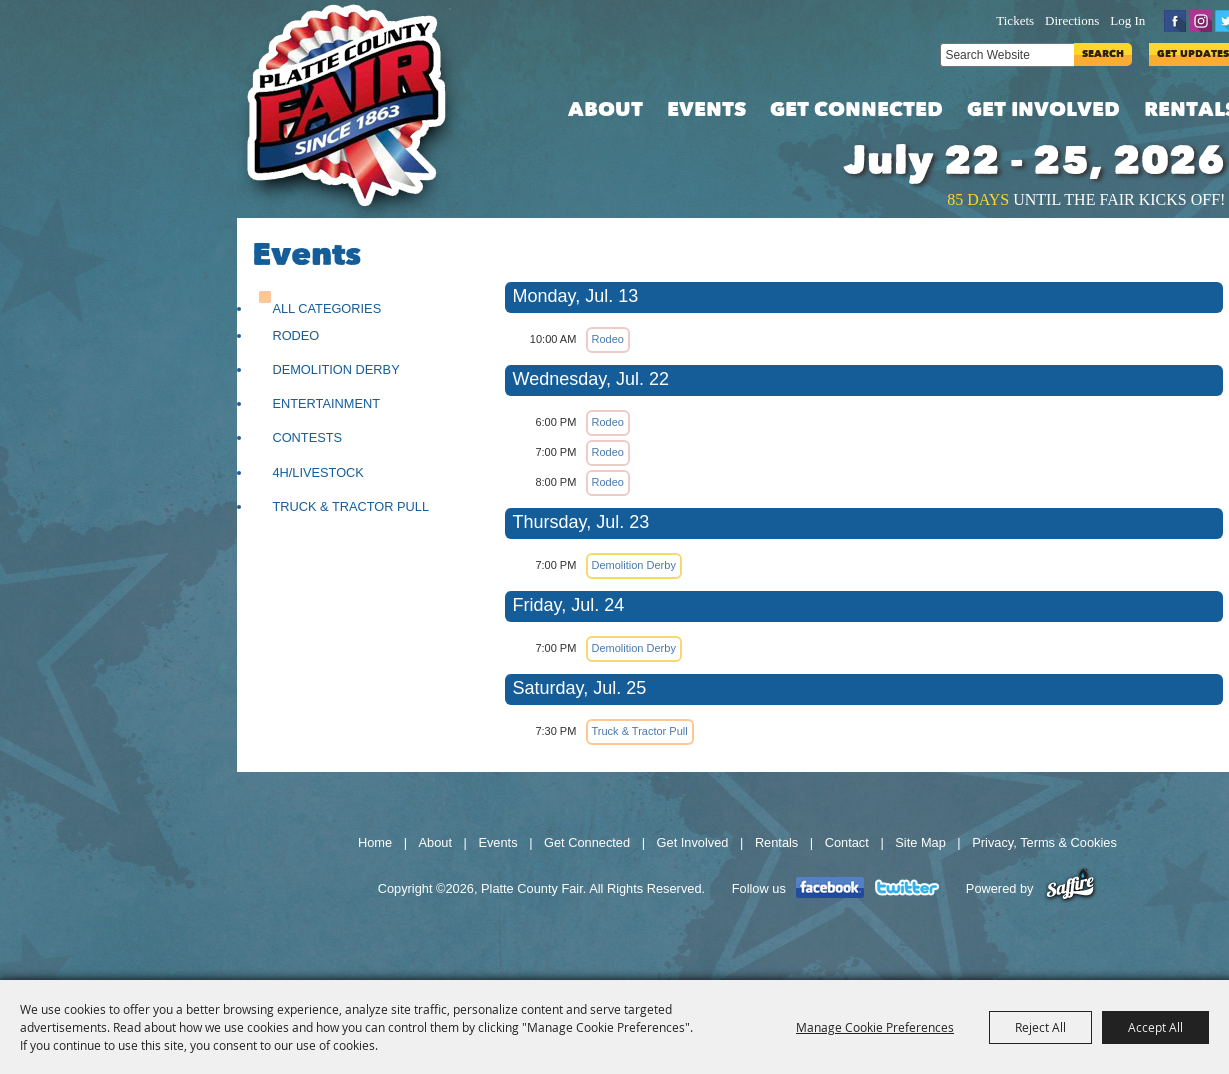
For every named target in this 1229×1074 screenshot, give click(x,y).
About (605, 111)
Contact (847, 842)
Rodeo (295, 335)
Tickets (1015, 20)
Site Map (920, 842)
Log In (1127, 20)
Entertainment (326, 403)
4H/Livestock (318, 472)
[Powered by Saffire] (1070, 888)
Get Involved (1043, 111)
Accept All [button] (1155, 1027)
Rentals (776, 842)
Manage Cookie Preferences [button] (875, 1027)
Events (706, 111)
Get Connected (856, 111)
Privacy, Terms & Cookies (1044, 842)
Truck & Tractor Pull (350, 506)
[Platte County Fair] (357, 109)
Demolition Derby (335, 369)
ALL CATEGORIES (326, 308)
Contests (307, 437)
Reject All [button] (1040, 1027)
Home (375, 842)
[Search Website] (1007, 55)
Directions (1072, 20)
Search (1103, 54)
